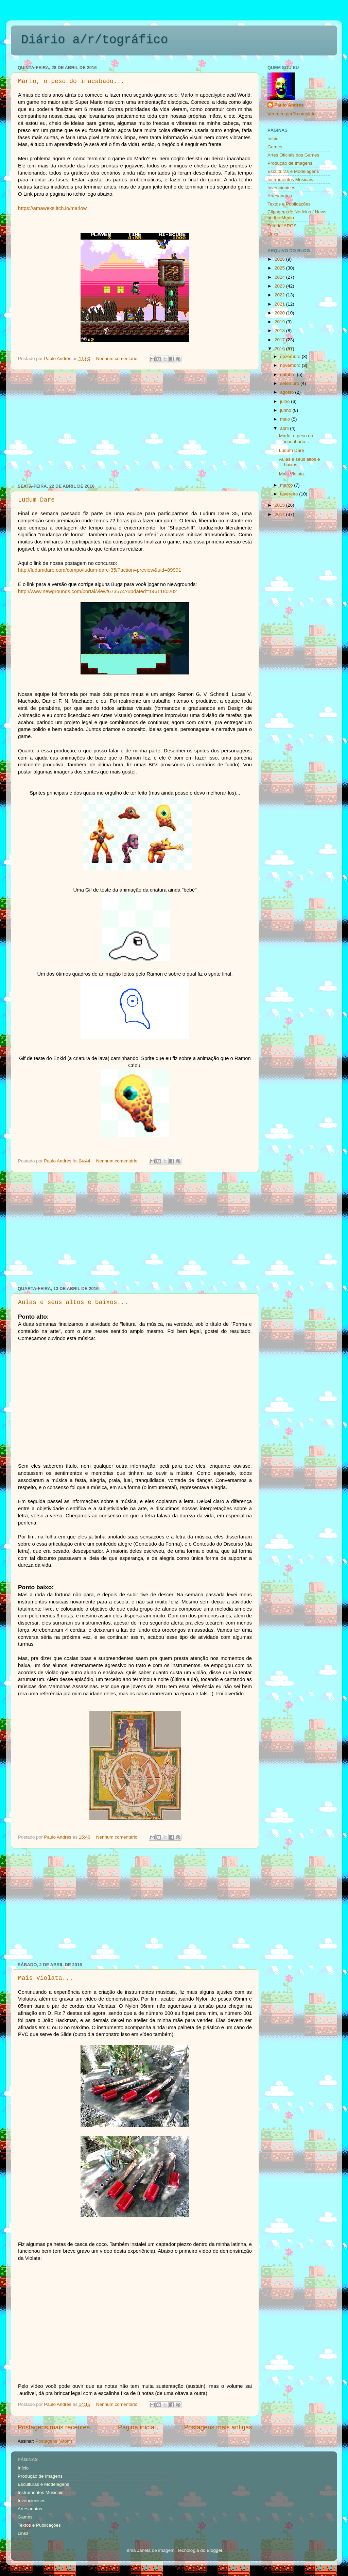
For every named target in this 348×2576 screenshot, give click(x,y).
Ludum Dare (36, 499)
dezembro (291, 356)
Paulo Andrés (289, 105)
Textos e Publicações (289, 204)
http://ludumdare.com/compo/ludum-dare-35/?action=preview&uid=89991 (99, 570)
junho (286, 410)
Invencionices (281, 187)
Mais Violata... (45, 1978)
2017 (280, 339)
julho (285, 401)
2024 (280, 277)
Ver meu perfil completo (291, 113)
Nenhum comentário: (118, 358)
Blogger (214, 2550)
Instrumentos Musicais (290, 179)
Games (274, 146)
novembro (291, 365)
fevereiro (289, 493)
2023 (280, 286)
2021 (280, 304)
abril (285, 428)
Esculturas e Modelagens (293, 171)
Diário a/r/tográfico (94, 40)
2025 (280, 268)
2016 (280, 348)
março (287, 485)
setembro (290, 383)
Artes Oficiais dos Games (293, 155)
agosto (287, 392)
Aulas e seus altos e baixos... (73, 1302)
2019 (280, 321)
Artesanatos (279, 195)
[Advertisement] (135, 426)
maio (285, 419)
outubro (288, 374)
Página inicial (137, 2427)
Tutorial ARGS (282, 225)
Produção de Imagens (289, 163)
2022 (280, 294)
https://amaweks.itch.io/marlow (52, 208)
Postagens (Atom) (54, 2441)
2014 (280, 514)
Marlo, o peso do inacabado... (71, 81)
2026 (280, 259)
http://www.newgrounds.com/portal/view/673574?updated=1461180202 (97, 591)
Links (272, 234)
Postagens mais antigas (218, 2427)
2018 (280, 330)
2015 (280, 505)
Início (272, 138)
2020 (280, 312)
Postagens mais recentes (54, 2427)
